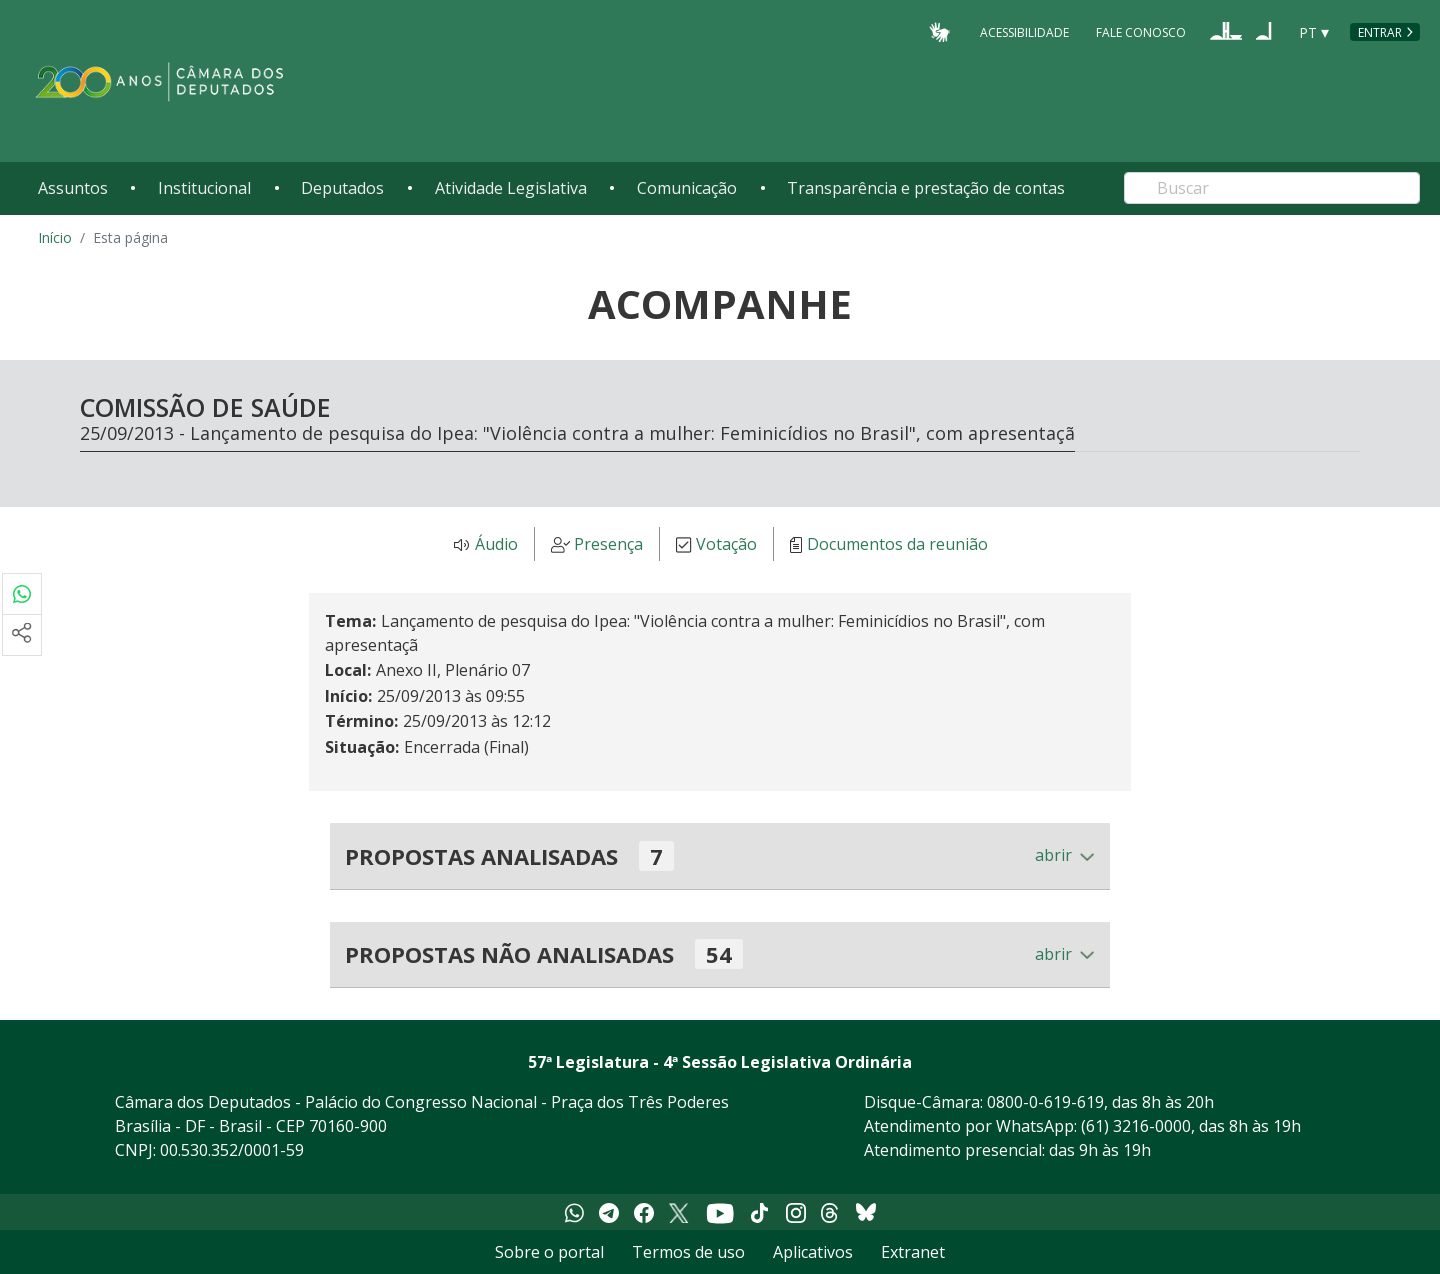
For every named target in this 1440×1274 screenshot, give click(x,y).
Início (55, 237)
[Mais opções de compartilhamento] (22, 635)
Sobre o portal (549, 1252)
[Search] (1272, 188)
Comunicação (687, 188)
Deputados (342, 188)
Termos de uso (688, 1252)
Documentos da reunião (897, 545)
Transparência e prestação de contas (926, 188)
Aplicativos (813, 1252)
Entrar (1380, 32)
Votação (726, 545)
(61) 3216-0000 (1136, 1126)
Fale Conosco (1141, 31)
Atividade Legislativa (511, 188)
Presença (608, 545)
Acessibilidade (1024, 31)
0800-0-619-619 (1045, 1102)
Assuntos (73, 188)
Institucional (204, 188)
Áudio (496, 545)
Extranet (913, 1252)
